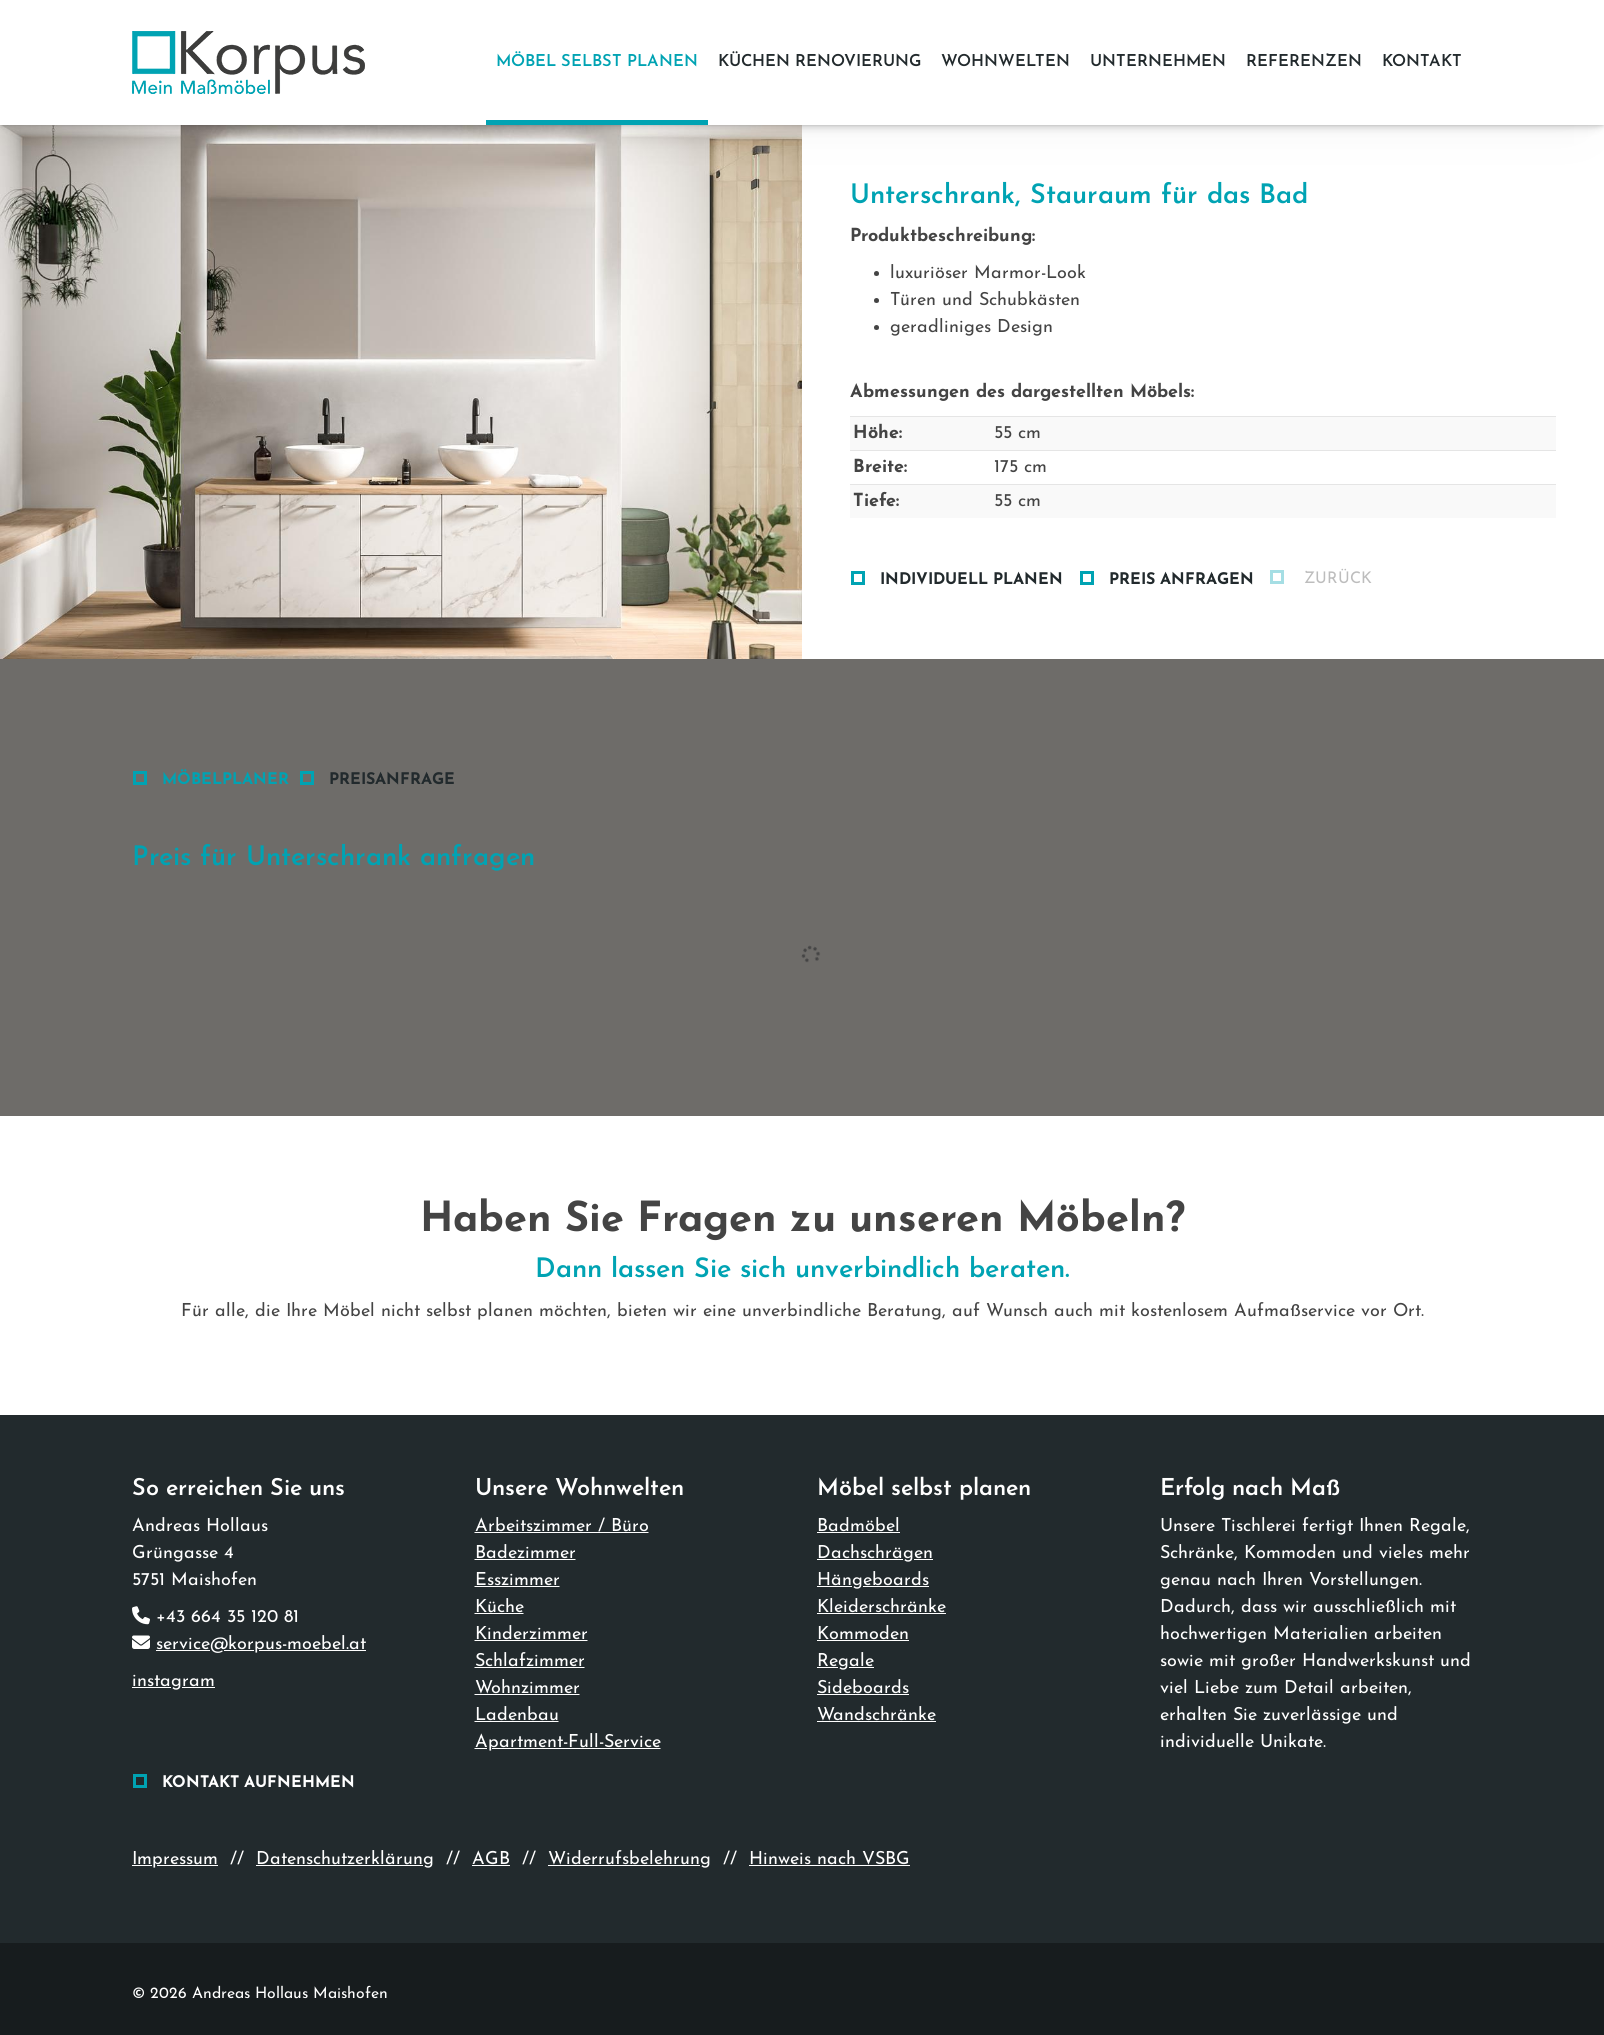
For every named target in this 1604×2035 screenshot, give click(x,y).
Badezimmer (525, 1553)
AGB (491, 1859)
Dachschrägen (875, 1553)
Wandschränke (876, 1715)
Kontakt (1422, 62)
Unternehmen (1158, 62)
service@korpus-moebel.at (261, 1644)
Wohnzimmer (527, 1688)
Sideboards (863, 1688)
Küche (499, 1607)
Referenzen (1304, 62)
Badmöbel (858, 1526)
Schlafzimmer (530, 1661)
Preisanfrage (392, 780)
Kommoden (863, 1634)
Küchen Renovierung (819, 62)
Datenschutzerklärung (345, 1859)
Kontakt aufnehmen (258, 1783)
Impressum (175, 1859)
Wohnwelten (1005, 62)
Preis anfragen (1181, 580)
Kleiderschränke (881, 1607)
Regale (845, 1661)
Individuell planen (971, 580)
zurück (1335, 579)
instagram (173, 1681)
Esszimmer (517, 1580)
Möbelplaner (225, 780)
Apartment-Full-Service (568, 1742)
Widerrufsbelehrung (629, 1859)
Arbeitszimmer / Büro (562, 1526)
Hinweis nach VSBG (829, 1859)
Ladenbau (517, 1715)
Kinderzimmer (531, 1634)
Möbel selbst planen (597, 62)
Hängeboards (873, 1580)
